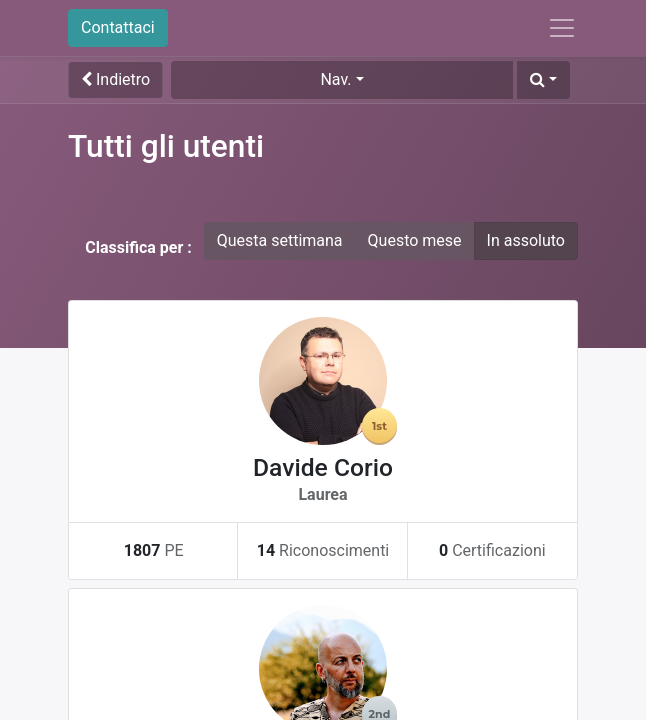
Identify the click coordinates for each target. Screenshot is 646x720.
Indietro (115, 79)
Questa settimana (280, 240)
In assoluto (526, 240)
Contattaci (118, 27)
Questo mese (415, 240)
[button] (543, 80)
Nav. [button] (335, 79)
